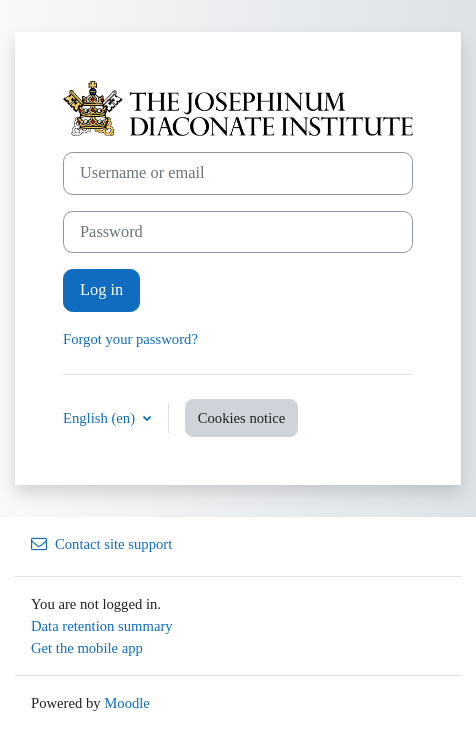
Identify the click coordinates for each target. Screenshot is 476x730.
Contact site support (101, 544)
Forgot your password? (130, 339)
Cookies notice (242, 418)
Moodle (127, 703)
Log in (101, 289)
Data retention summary (102, 626)
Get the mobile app (87, 648)
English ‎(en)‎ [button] (101, 418)
